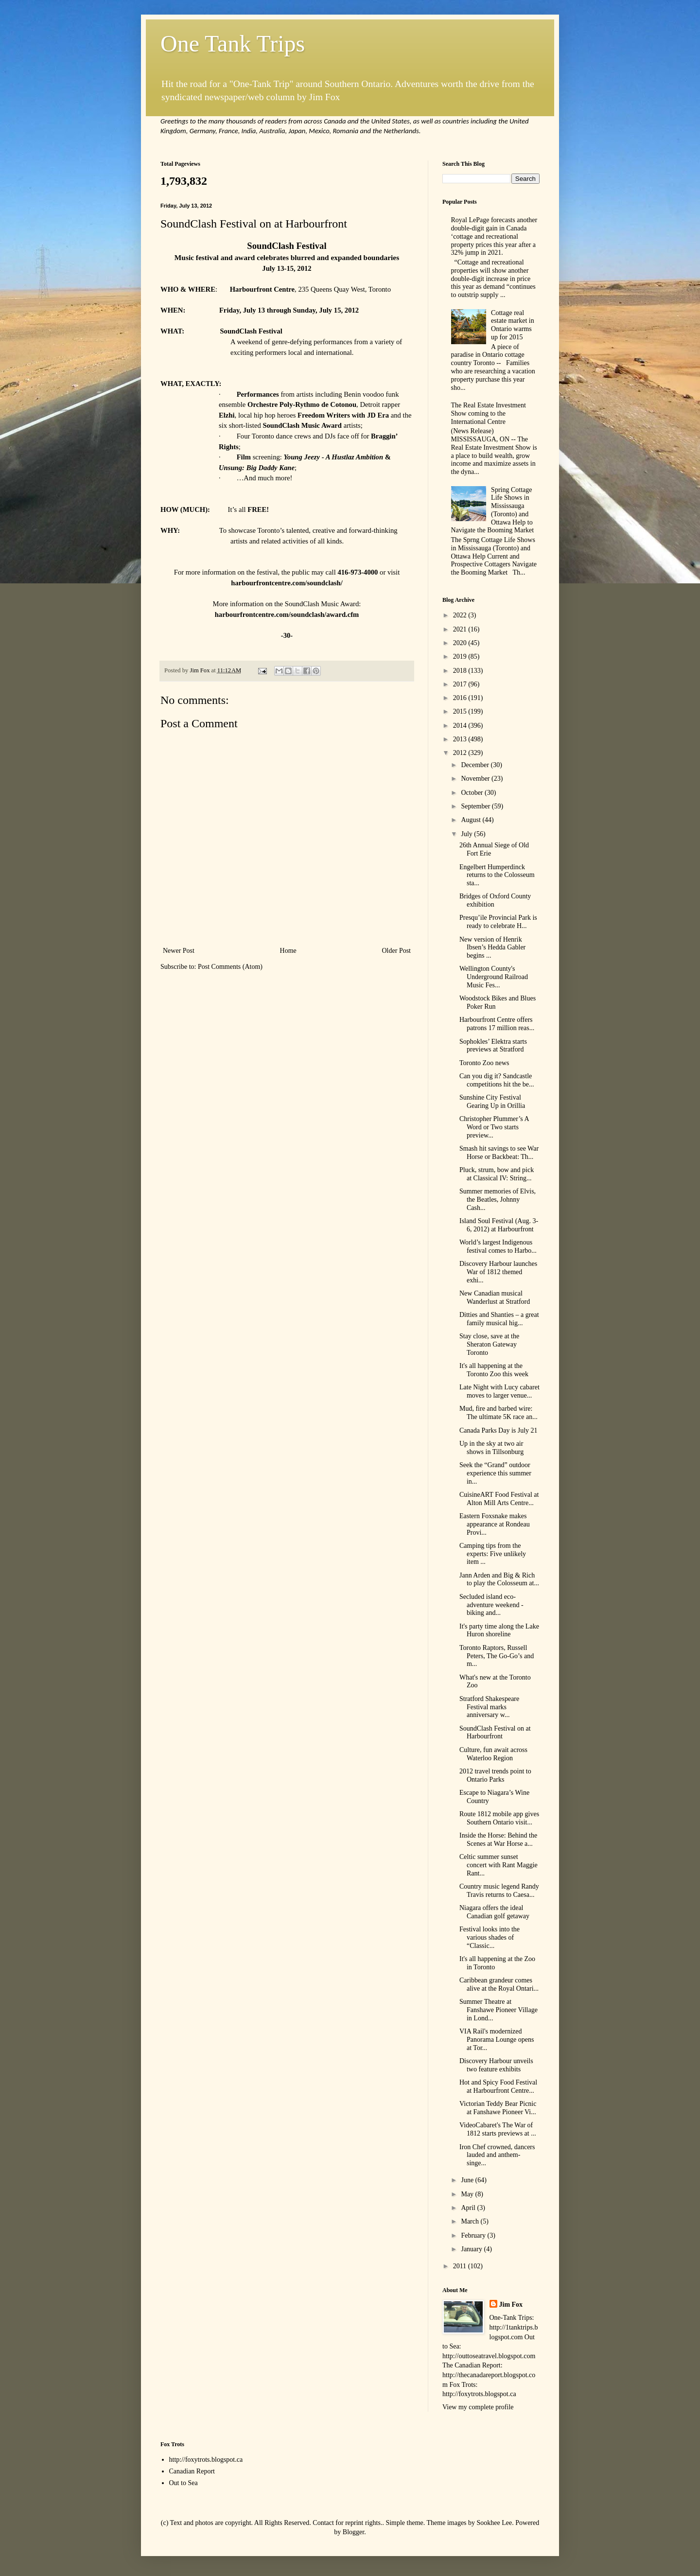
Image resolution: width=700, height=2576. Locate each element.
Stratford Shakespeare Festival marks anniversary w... (489, 1707)
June (468, 2180)
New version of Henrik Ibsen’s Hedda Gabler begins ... (492, 948)
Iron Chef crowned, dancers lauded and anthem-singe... (497, 2155)
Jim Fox (511, 2304)
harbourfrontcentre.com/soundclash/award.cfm (287, 614)
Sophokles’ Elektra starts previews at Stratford (493, 1045)
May (468, 2194)
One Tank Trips (232, 43)
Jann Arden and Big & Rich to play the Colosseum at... (499, 1579)
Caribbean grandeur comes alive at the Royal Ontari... (499, 1984)
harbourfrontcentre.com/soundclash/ (286, 583)
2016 (461, 697)
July (467, 834)
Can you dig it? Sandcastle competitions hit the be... (496, 1080)
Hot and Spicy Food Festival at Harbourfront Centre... (498, 2086)
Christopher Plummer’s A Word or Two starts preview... (494, 1127)
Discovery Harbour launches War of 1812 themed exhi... (498, 1272)
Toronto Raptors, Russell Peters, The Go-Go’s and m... (496, 1656)
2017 (461, 684)
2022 (461, 615)
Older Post (396, 950)
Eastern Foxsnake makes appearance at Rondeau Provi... (494, 1524)
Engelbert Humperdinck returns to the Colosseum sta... (497, 875)
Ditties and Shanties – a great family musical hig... (499, 1319)
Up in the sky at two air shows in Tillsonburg (491, 1447)
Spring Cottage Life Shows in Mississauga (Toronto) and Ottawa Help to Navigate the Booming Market (492, 510)
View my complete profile (478, 2407)
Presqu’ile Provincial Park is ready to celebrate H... (498, 921)
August (471, 820)
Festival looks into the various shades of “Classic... (489, 1937)
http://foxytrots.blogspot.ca (206, 2459)
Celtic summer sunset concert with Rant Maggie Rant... (498, 1865)
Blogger (353, 2532)
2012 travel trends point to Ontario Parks (495, 1775)
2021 (461, 629)
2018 (461, 670)
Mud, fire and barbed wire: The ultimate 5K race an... (498, 1412)
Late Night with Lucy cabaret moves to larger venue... (499, 1391)
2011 (460, 2266)
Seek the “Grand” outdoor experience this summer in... (495, 1473)
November (476, 778)
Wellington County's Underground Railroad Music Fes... (493, 977)
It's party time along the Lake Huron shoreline (499, 1630)
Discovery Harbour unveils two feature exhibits (496, 2065)
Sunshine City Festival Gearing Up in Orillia (492, 1101)
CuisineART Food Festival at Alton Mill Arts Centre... (499, 1499)
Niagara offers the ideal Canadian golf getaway (494, 1912)
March (470, 2221)
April (469, 2207)
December (475, 765)
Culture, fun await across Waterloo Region (493, 1754)
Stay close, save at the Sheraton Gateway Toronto (489, 1344)
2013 (461, 739)
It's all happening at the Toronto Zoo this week (493, 1370)
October (473, 792)
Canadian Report (192, 2471)
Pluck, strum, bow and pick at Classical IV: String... (496, 1174)
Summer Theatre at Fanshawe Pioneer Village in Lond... (498, 2010)
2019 (461, 656)
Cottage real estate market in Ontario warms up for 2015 (512, 325)
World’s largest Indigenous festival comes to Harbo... (498, 1246)
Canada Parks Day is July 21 (498, 1430)
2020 (461, 643)
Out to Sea (183, 2483)
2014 (461, 725)
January (472, 2249)
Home (288, 950)
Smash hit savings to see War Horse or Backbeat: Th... (499, 1152)
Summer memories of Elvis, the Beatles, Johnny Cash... (497, 1199)
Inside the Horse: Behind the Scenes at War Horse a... (498, 1839)
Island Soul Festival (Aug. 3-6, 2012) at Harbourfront (498, 1225)
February (474, 2235)
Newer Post (178, 950)
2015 (461, 711)
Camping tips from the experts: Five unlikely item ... (492, 1554)
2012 (461, 752)
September (476, 806)
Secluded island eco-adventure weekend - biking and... (491, 1605)
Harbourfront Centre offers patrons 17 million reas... (496, 1024)
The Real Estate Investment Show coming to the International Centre (488, 413)
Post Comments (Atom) (230, 966)
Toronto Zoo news (484, 1063)
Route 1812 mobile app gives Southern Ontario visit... (499, 1818)
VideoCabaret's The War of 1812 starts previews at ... (497, 2129)
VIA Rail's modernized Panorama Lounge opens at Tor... (496, 2039)
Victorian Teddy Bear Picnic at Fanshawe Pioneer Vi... (497, 2108)
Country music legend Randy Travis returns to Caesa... (499, 1890)
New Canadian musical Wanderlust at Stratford (494, 1297)
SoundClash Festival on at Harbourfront (495, 1732)
